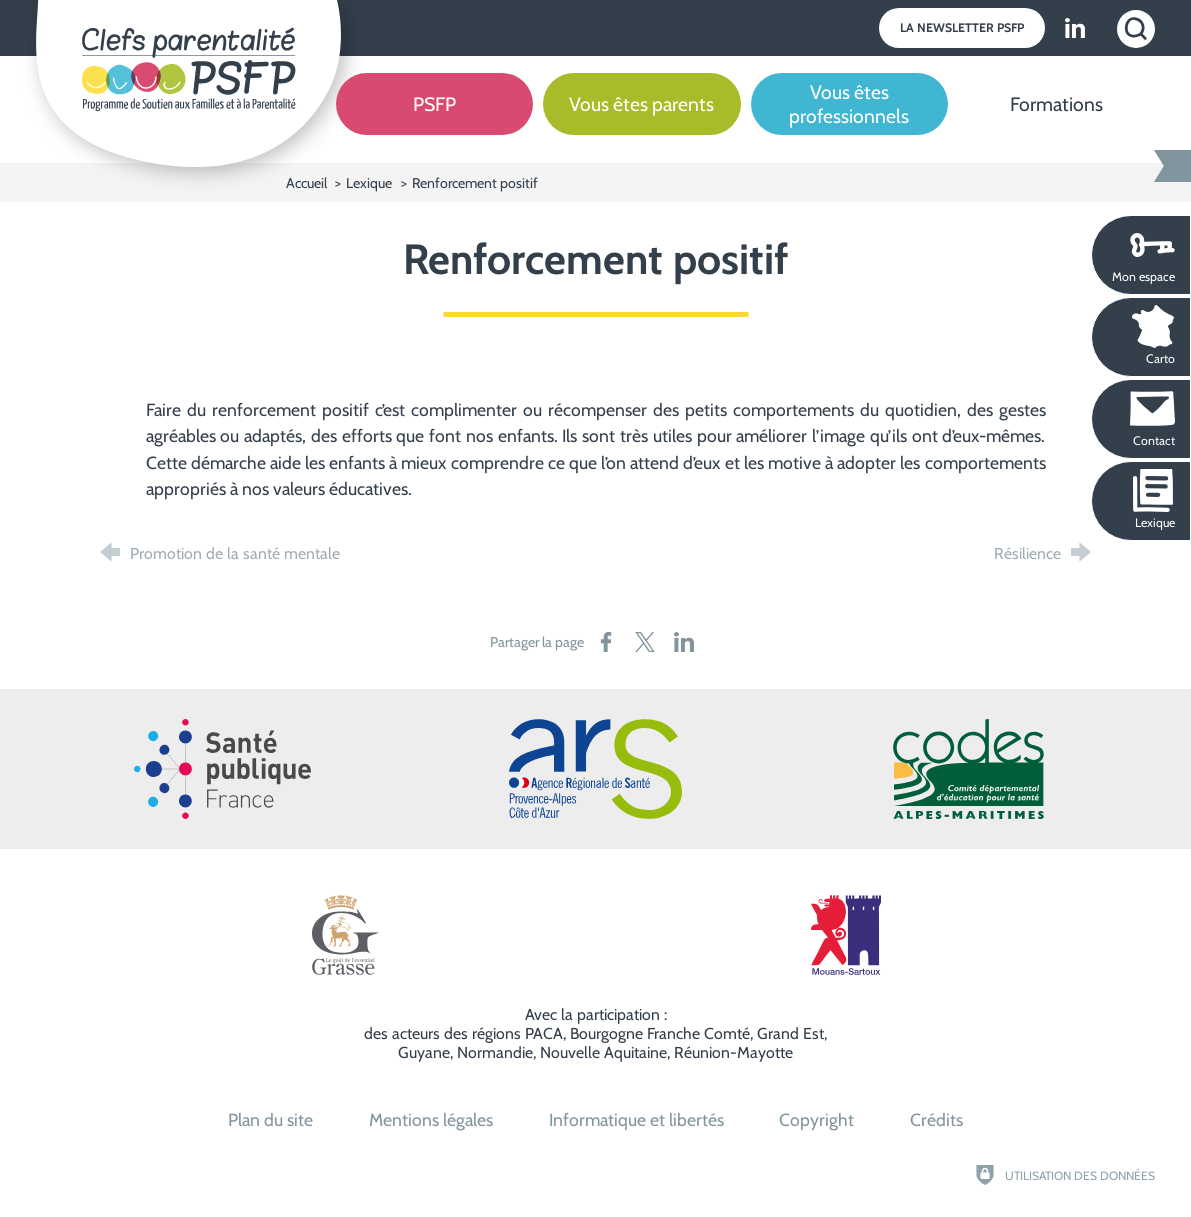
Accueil (308, 183)
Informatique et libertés (636, 1119)
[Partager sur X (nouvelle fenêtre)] (645, 642)
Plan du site (270, 1119)
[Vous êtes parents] (641, 119)
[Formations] (1056, 119)
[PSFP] (434, 119)
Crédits (936, 1119)
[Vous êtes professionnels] (849, 119)
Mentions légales (431, 1119)
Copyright (816, 1119)
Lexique (369, 183)
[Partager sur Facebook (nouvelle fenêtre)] (606, 642)
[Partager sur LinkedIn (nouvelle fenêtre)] (684, 642)
